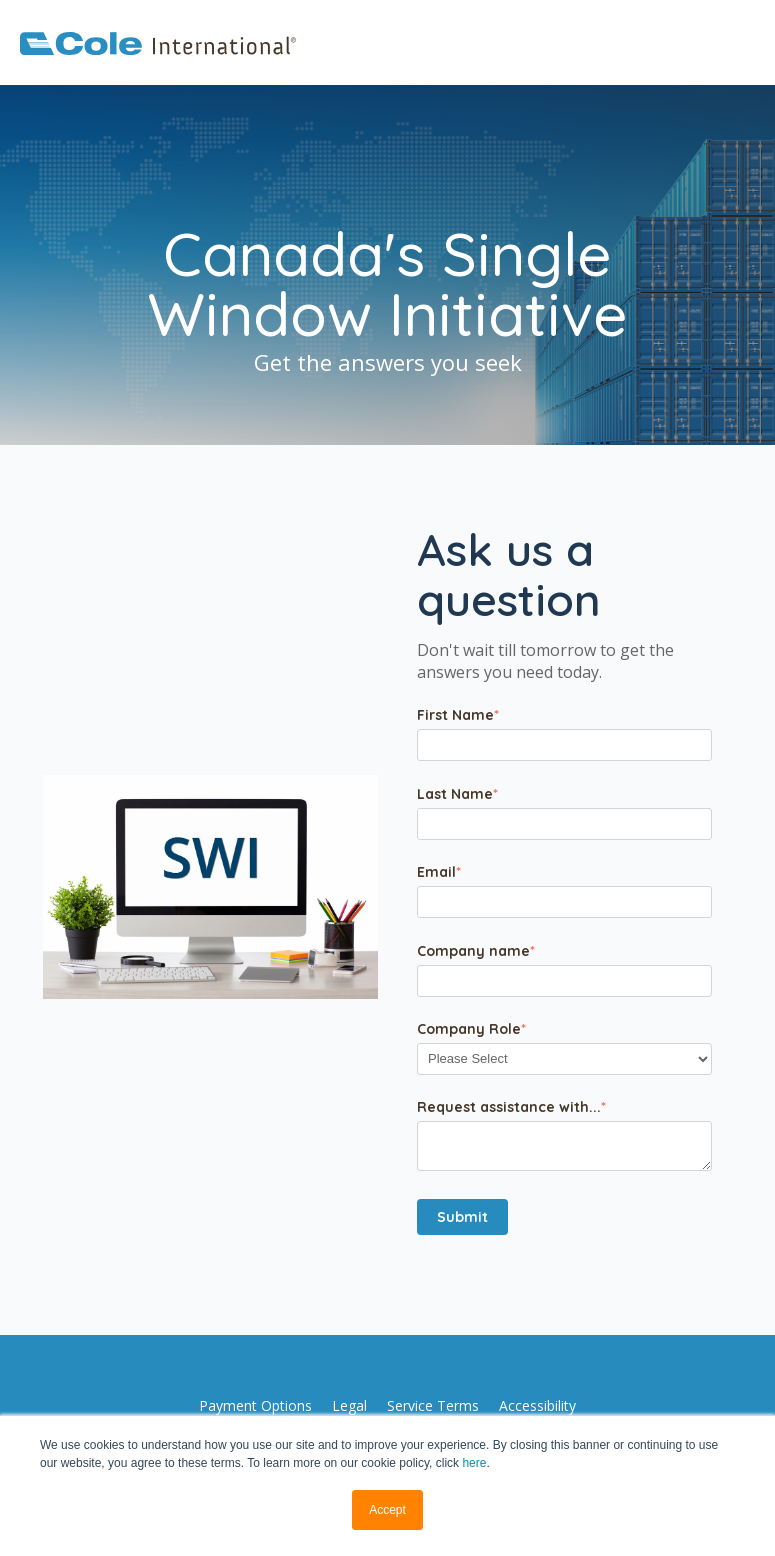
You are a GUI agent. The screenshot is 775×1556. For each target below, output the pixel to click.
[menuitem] (255, 1405)
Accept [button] (387, 1510)
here (474, 1463)
